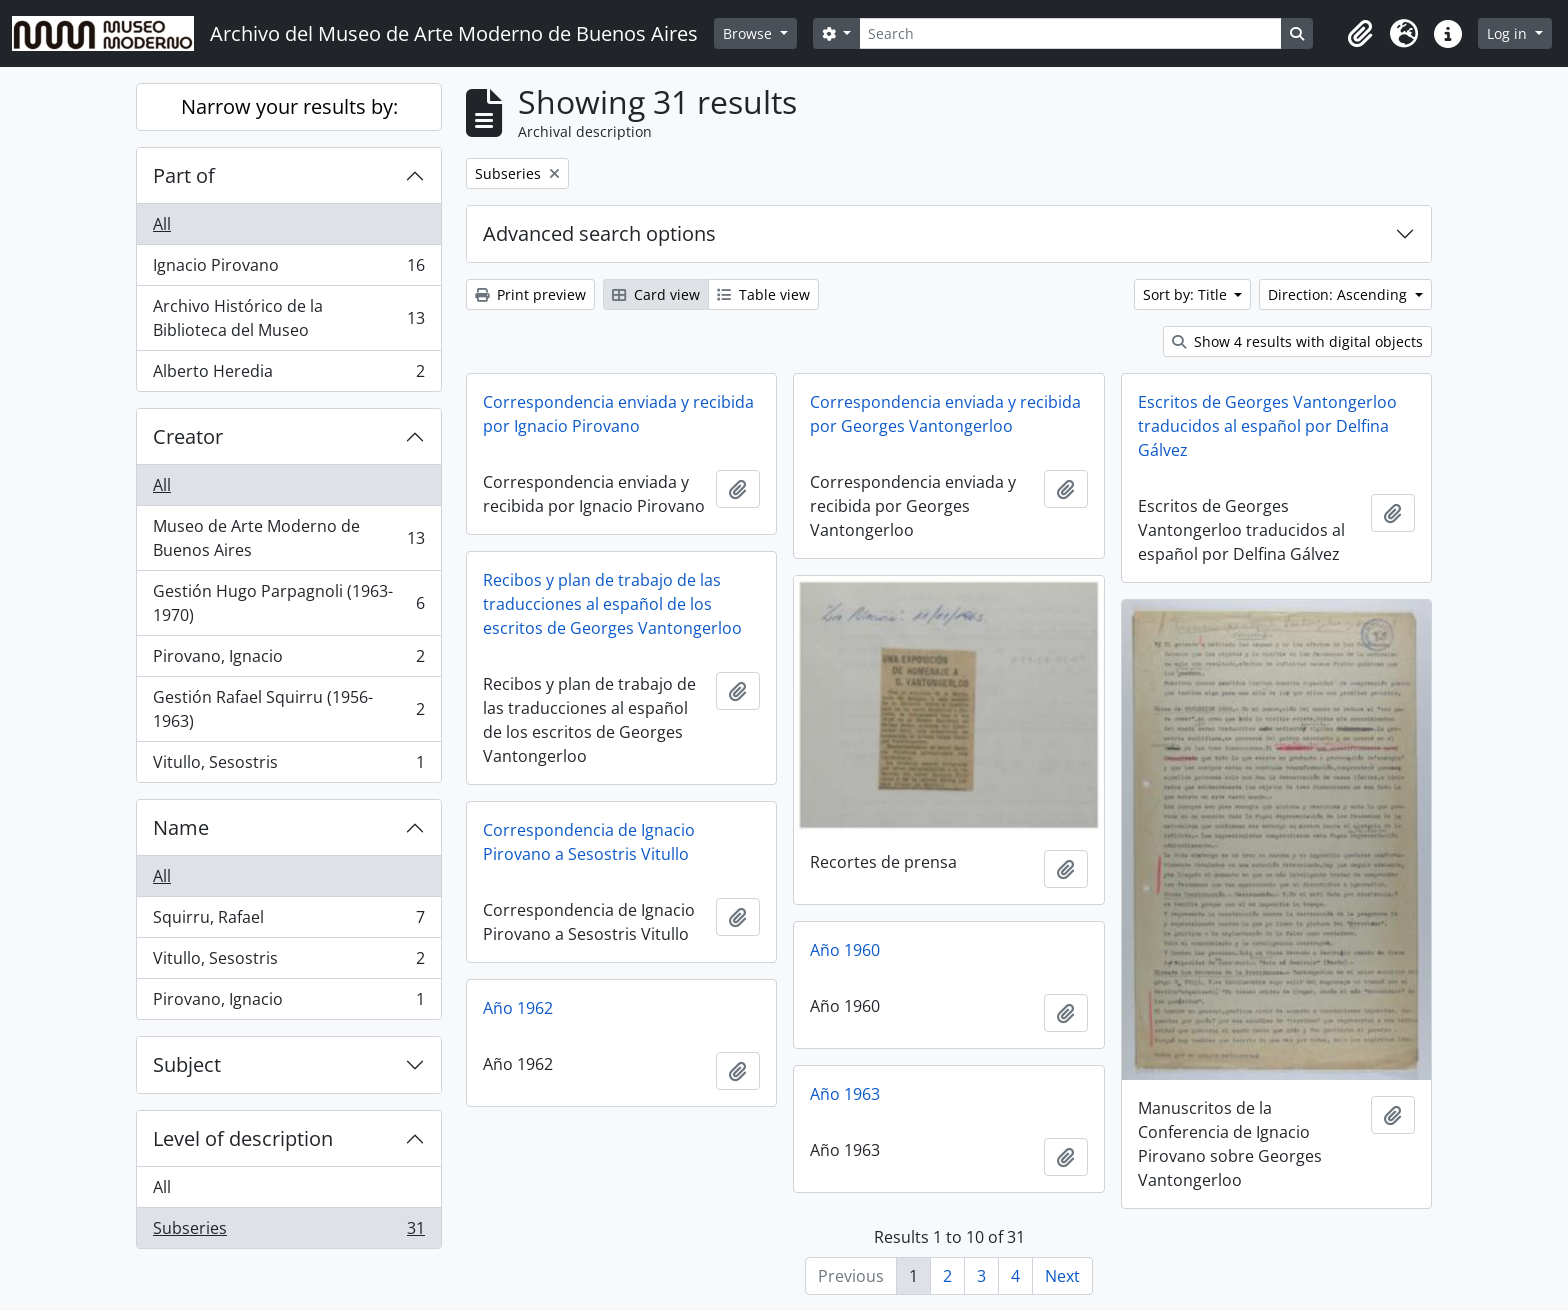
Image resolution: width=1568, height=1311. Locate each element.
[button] (1360, 34)
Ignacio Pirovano (288, 269)
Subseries (288, 1232)
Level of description (243, 1138)
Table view (763, 294)
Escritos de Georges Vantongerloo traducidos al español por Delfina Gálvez (1267, 426)
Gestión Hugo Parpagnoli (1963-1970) (288, 603)
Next (1062, 1276)
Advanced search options (599, 233)
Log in (1509, 33)
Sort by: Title (1187, 294)
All (162, 224)
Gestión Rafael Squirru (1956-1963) (288, 709)
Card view (656, 294)
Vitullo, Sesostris (288, 766)
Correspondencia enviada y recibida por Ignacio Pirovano (618, 414)
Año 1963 (845, 1094)
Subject (187, 1064)
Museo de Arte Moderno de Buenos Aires (288, 538)
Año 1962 (518, 1008)
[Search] (1070, 33)
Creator (188, 436)
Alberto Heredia (288, 375)
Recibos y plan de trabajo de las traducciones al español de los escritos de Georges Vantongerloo (612, 604)
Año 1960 (845, 950)
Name (181, 827)
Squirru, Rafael (288, 921)
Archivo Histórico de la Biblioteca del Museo (288, 318)
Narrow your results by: (289, 106)
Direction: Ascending (1339, 294)
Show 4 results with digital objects (1297, 341)
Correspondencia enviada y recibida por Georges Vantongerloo (945, 414)
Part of (184, 175)
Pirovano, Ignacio (288, 660)
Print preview (530, 294)
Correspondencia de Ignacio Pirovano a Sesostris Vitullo (589, 842)
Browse (749, 33)
